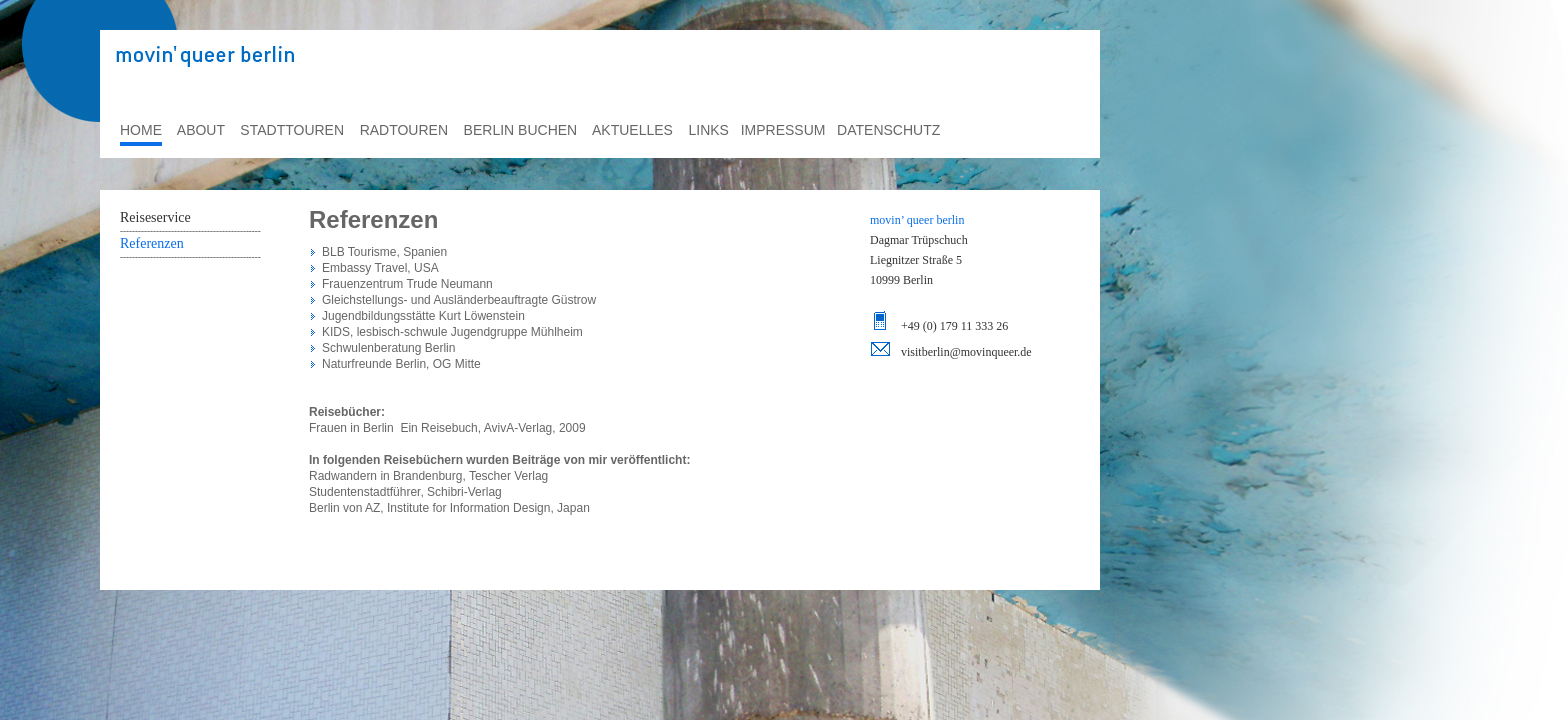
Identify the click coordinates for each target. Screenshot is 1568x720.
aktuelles (632, 130)
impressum (783, 130)
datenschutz (888, 130)
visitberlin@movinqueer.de (966, 352)
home (141, 130)
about (201, 130)
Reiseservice (155, 217)
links (709, 130)
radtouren (404, 130)
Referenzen (152, 243)
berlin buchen (521, 130)
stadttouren (292, 130)
